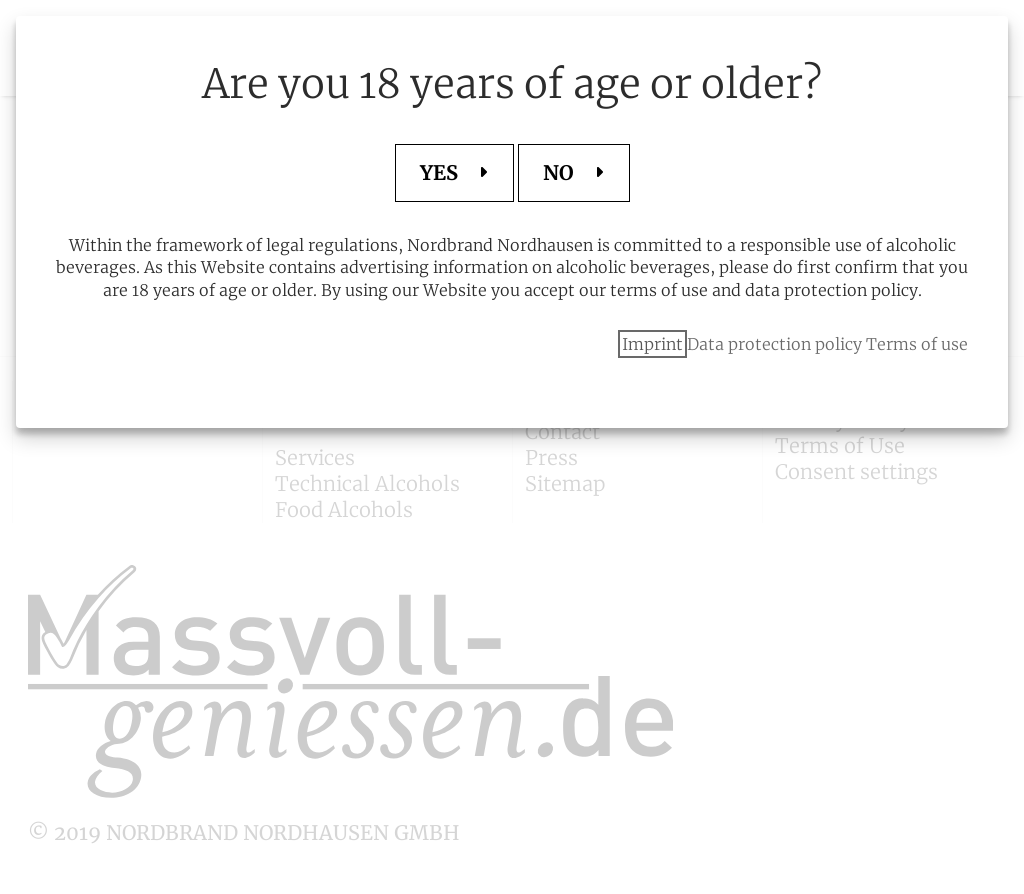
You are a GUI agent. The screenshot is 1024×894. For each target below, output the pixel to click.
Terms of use (917, 344)
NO (561, 172)
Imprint (652, 344)
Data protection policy (774, 344)
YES (441, 172)
